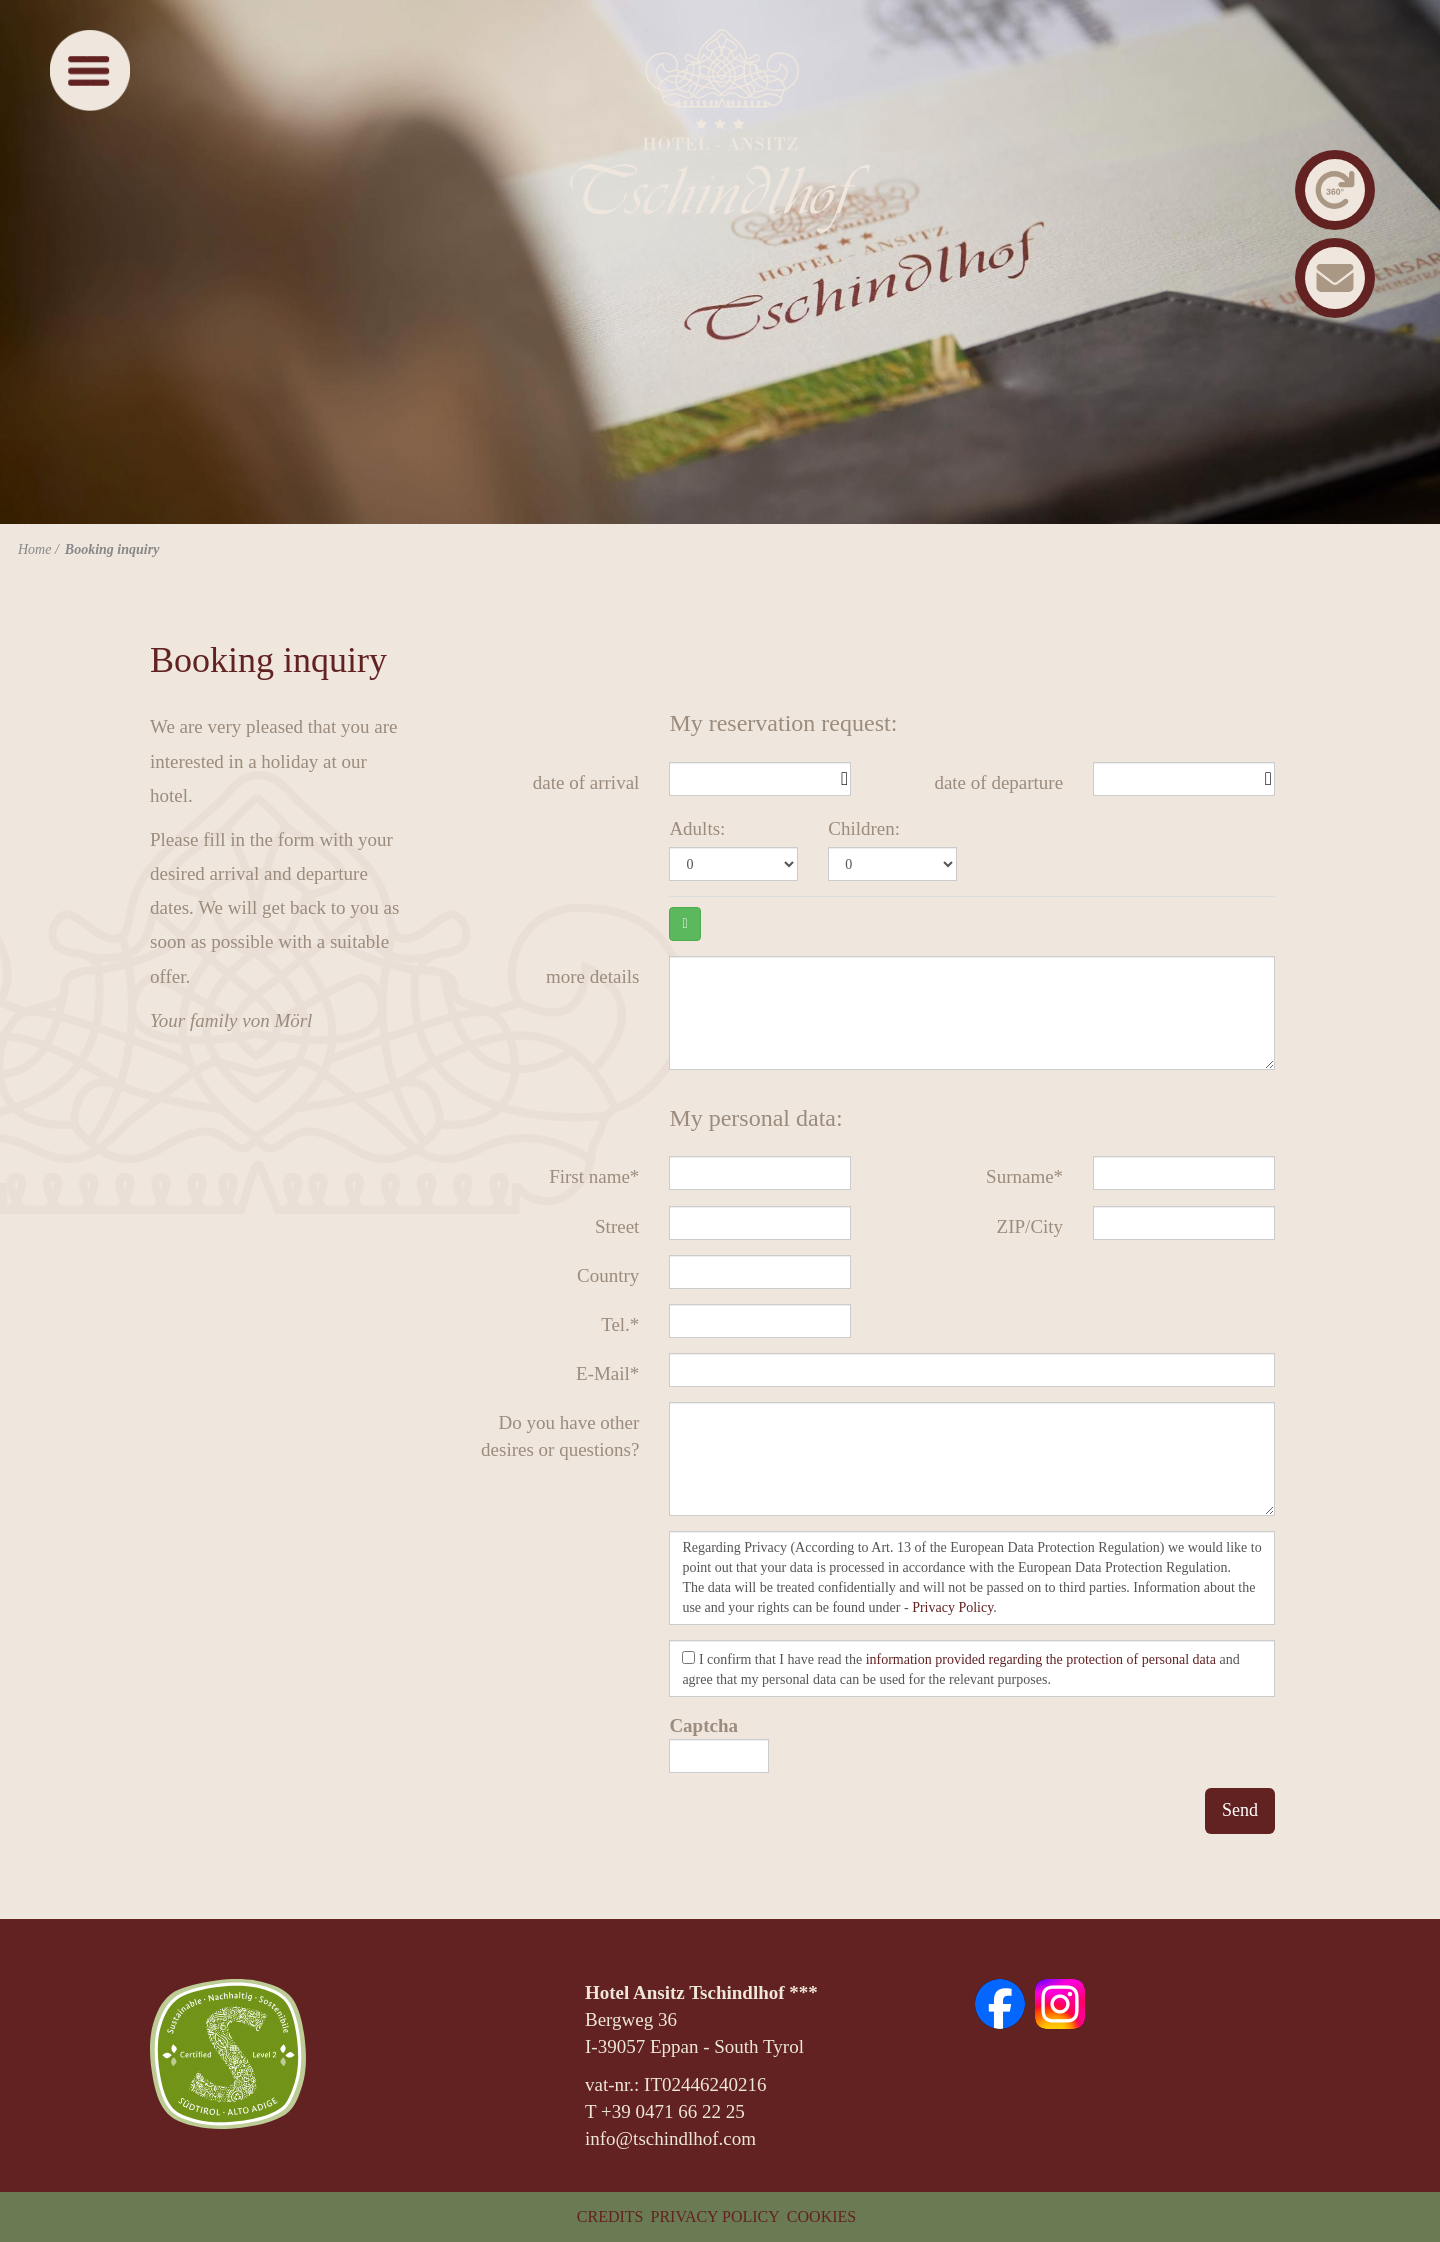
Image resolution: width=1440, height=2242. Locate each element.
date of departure (998, 782)
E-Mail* (607, 1373)
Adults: (697, 828)
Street (617, 1226)
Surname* (1024, 1176)
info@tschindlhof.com (670, 2138)
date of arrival (586, 782)
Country (608, 1275)
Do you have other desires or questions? (560, 1436)
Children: (864, 828)
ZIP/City (1030, 1226)
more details (592, 976)
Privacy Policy (952, 1607)
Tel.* (620, 1324)
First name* (594, 1176)
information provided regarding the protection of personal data (1041, 1659)
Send (1240, 1810)
